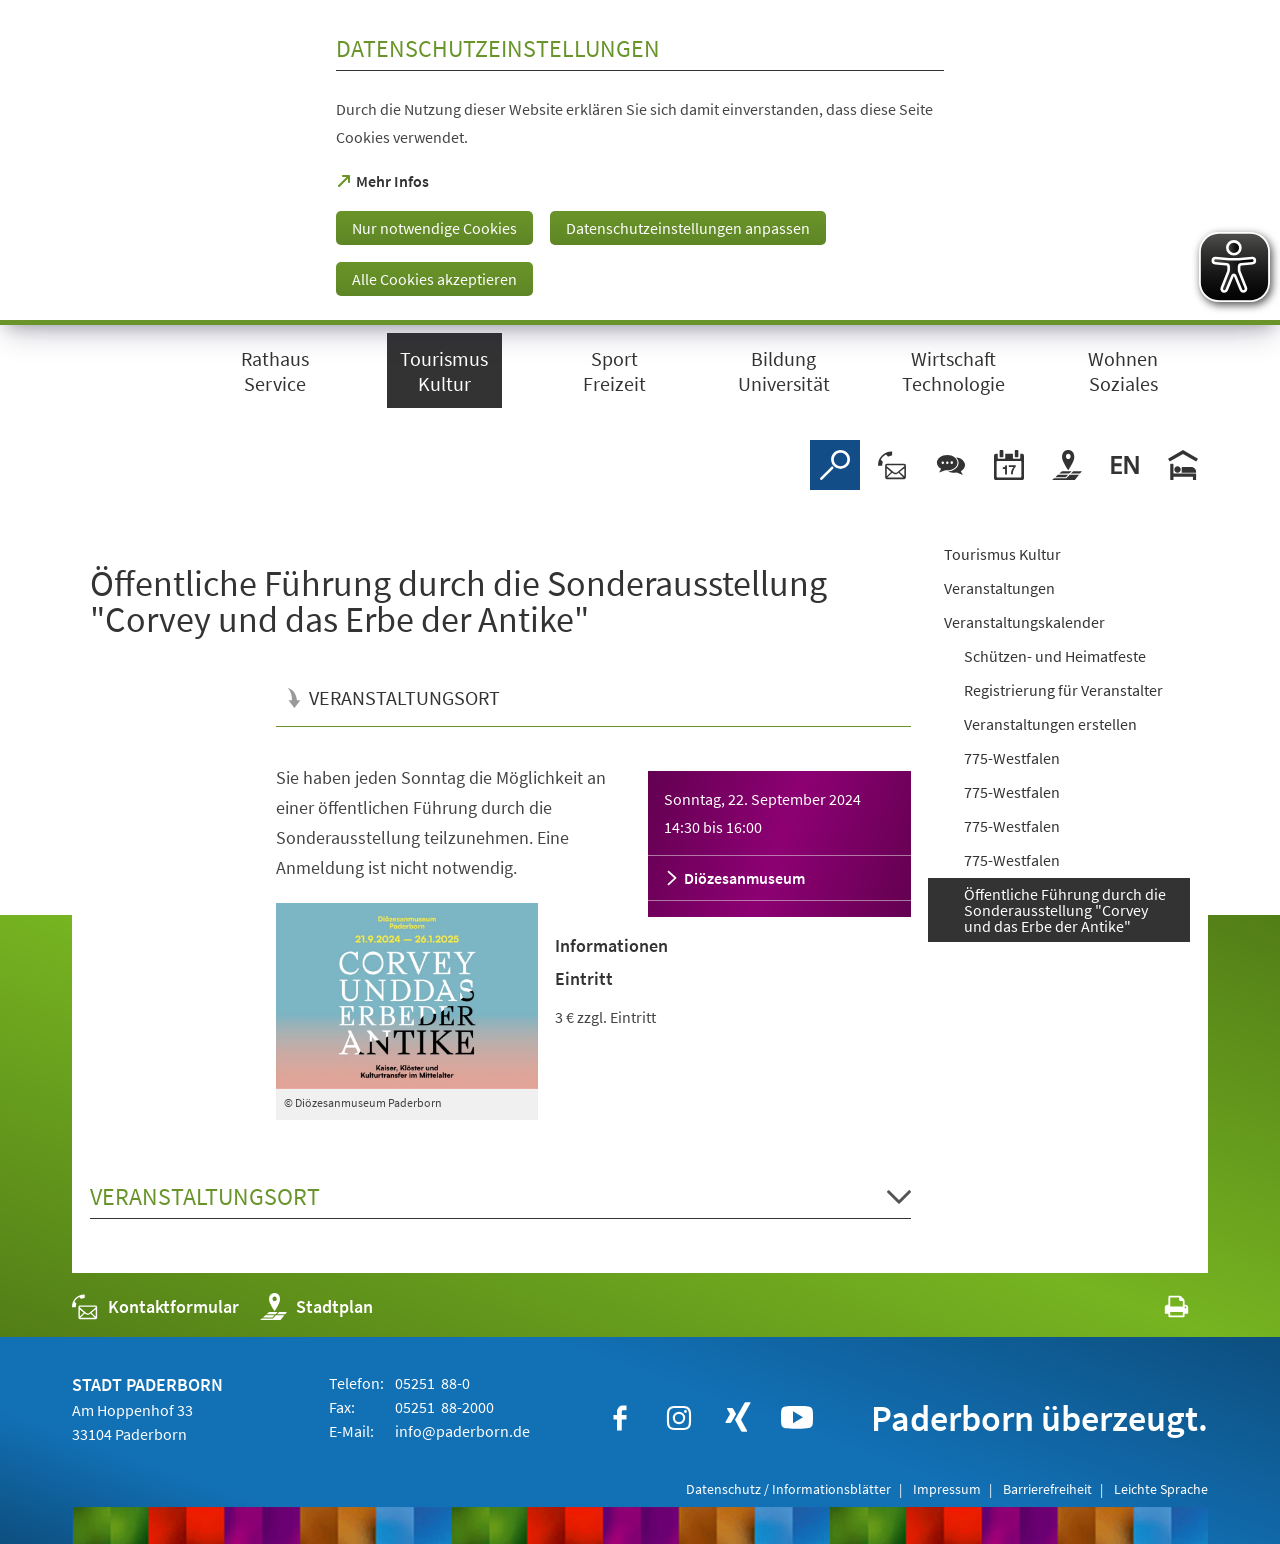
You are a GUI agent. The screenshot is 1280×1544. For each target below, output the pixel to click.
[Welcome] (1125, 465)
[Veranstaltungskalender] (1009, 465)
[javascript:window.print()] (1158, 1311)
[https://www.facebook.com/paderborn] (620, 1418)
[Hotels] (1183, 465)
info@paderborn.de (461, 1431)
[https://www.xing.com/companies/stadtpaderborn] (738, 1418)
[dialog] (640, 162)
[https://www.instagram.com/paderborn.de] (679, 1418)
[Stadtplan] (1067, 465)
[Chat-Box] (951, 465)
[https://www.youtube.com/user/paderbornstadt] (797, 1418)
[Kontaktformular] (893, 465)
